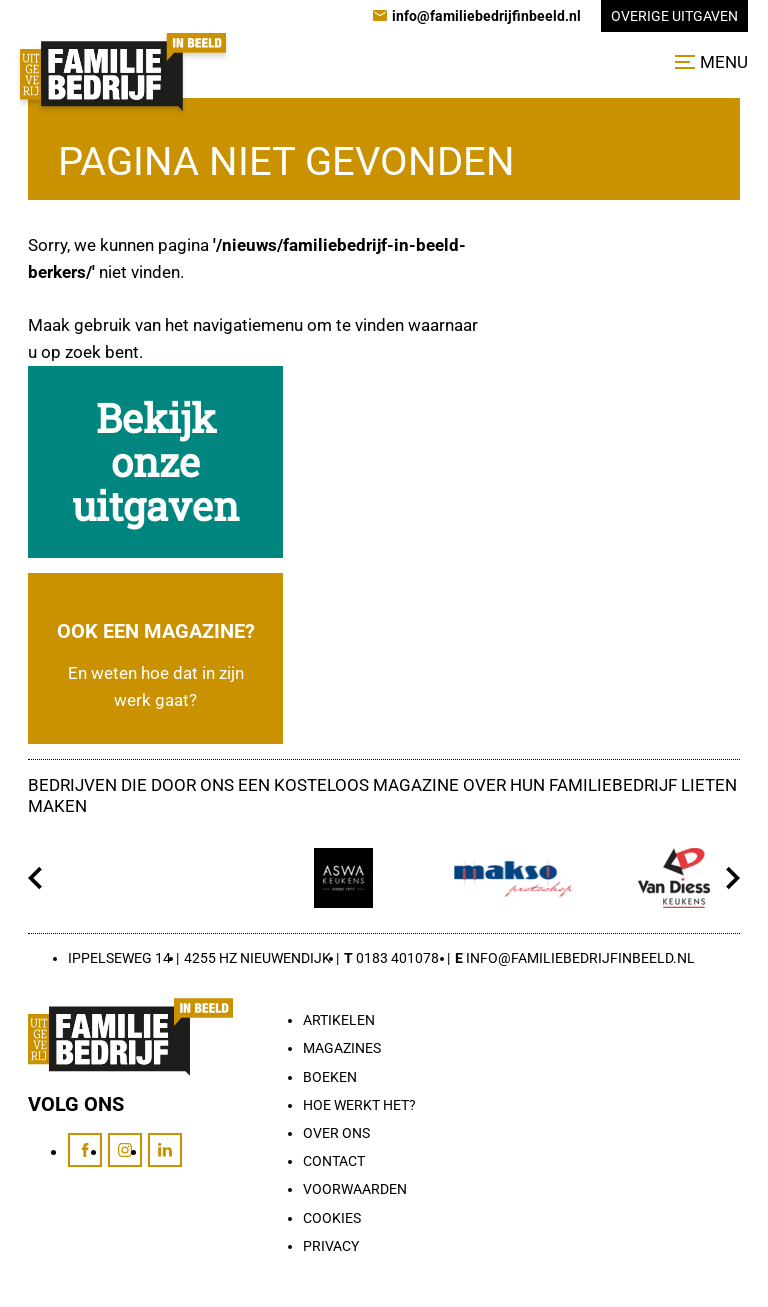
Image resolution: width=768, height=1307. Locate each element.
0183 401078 (397, 958)
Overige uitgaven (674, 16)
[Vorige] (35, 878)
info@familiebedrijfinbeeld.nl (580, 958)
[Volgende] (732, 878)
